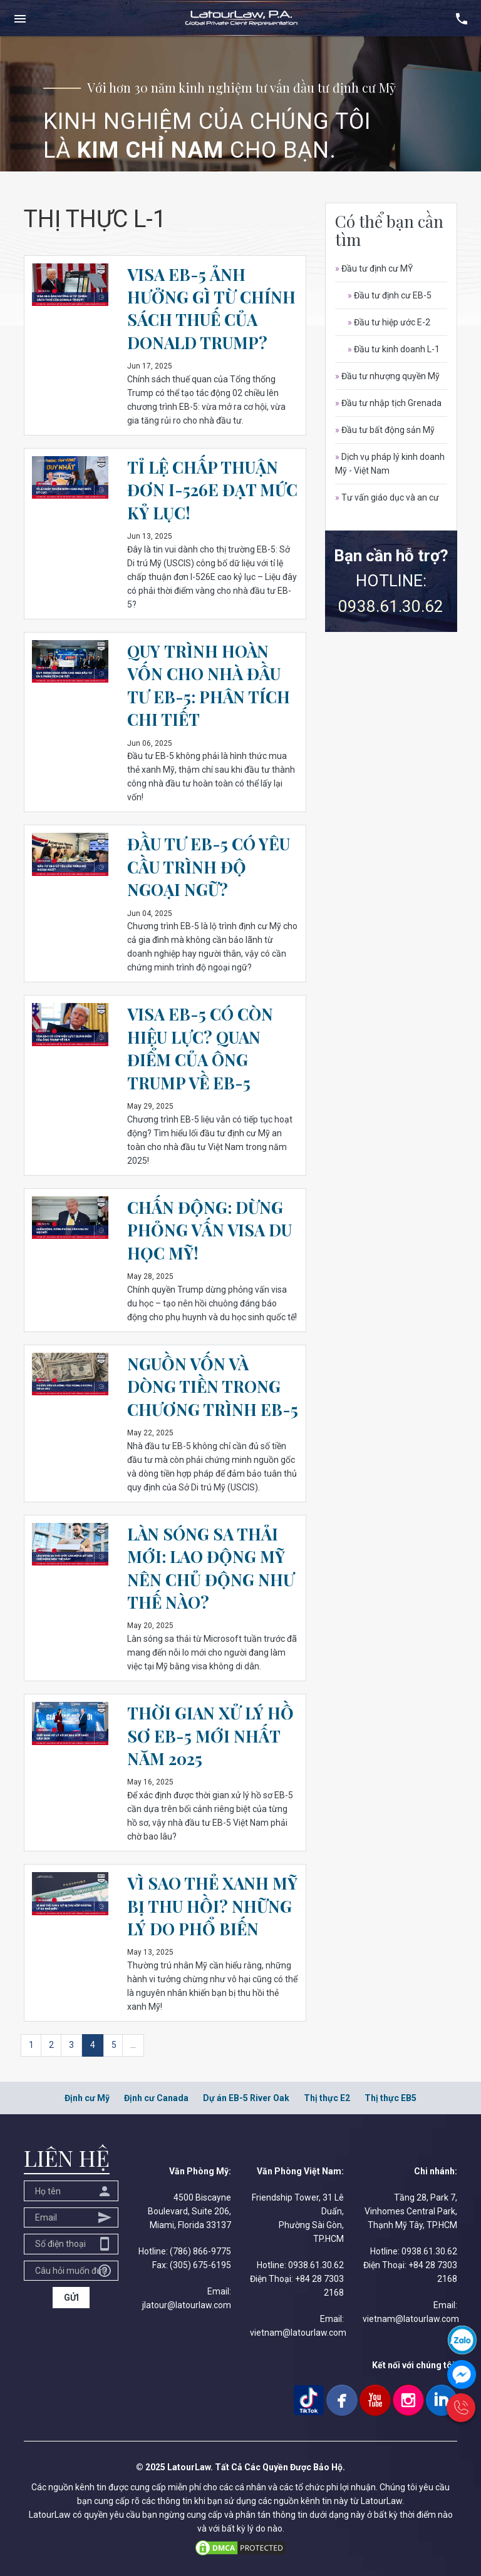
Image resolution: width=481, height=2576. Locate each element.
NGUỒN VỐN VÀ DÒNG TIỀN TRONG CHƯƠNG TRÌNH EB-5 (212, 1386)
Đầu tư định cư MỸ (374, 268)
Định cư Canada (156, 2098)
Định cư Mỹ (87, 2098)
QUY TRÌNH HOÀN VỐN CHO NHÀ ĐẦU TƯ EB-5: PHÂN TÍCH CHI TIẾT (208, 685)
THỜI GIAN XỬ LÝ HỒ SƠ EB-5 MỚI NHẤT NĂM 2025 (210, 1735)
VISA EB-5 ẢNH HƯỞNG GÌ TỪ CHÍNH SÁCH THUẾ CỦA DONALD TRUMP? (211, 308)
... (133, 2045)
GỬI (71, 2298)
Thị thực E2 (327, 2098)
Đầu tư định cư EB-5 (390, 295)
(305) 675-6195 (200, 2265)
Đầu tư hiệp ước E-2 (389, 322)
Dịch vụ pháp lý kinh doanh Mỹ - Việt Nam (390, 464)
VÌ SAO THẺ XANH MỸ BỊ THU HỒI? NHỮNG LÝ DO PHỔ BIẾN (212, 1906)
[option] (240, 103)
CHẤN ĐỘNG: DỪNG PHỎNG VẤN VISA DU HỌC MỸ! (209, 1230)
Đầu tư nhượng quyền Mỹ (387, 376)
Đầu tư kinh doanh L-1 (394, 349)
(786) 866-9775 (200, 2251)
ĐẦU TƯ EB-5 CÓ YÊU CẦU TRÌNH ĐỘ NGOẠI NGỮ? (208, 866)
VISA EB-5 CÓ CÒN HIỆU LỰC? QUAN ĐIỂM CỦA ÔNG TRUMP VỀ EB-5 (200, 1048)
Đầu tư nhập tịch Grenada (388, 403)
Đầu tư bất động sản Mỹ (385, 430)
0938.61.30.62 (390, 606)
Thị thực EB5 (390, 2098)
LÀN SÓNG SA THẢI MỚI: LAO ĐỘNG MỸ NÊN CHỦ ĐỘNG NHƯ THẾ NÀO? (210, 1568)
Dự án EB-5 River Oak (246, 2098)
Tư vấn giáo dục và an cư (387, 497)
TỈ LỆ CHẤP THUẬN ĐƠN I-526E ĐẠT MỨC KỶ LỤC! (212, 490)
